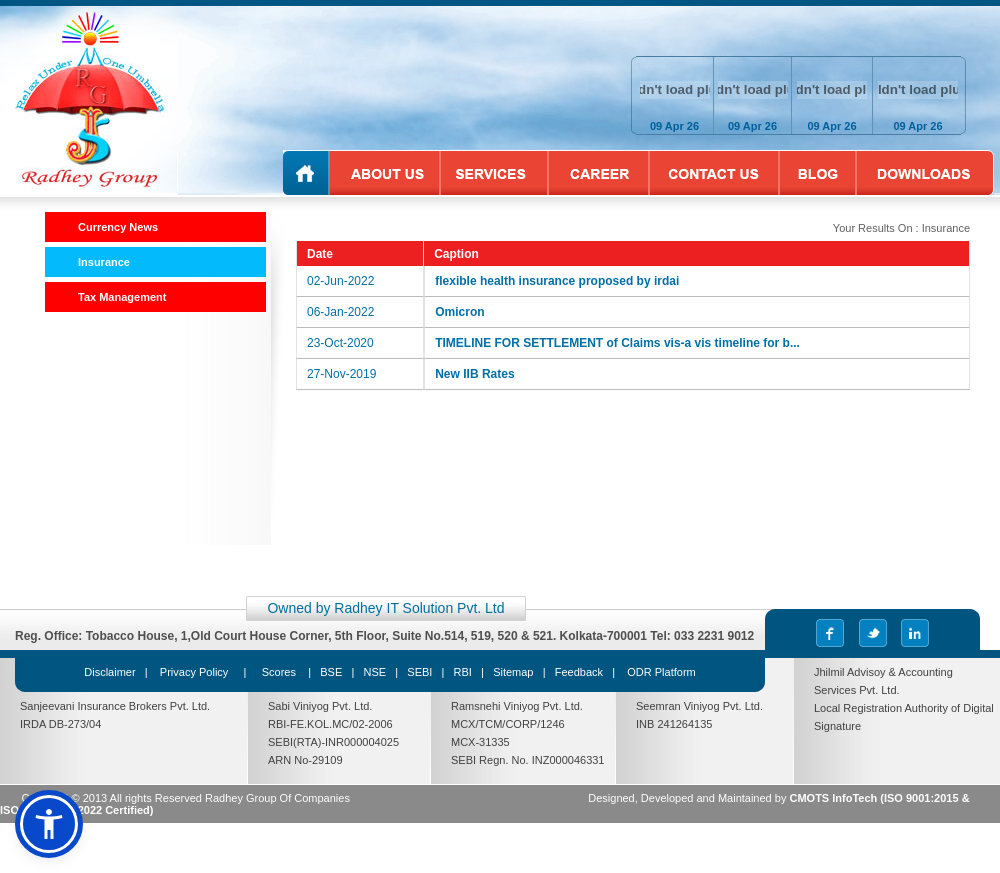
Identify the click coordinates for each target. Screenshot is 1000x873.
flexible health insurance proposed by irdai (557, 281)
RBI (463, 672)
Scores (280, 672)
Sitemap (513, 672)
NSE (374, 672)
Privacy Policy (194, 672)
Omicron (459, 312)
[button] (49, 824)
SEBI (419, 672)
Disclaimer (109, 672)
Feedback (579, 672)
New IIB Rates (474, 374)
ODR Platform (661, 672)
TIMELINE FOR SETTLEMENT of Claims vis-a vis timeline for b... (617, 343)
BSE (331, 672)
